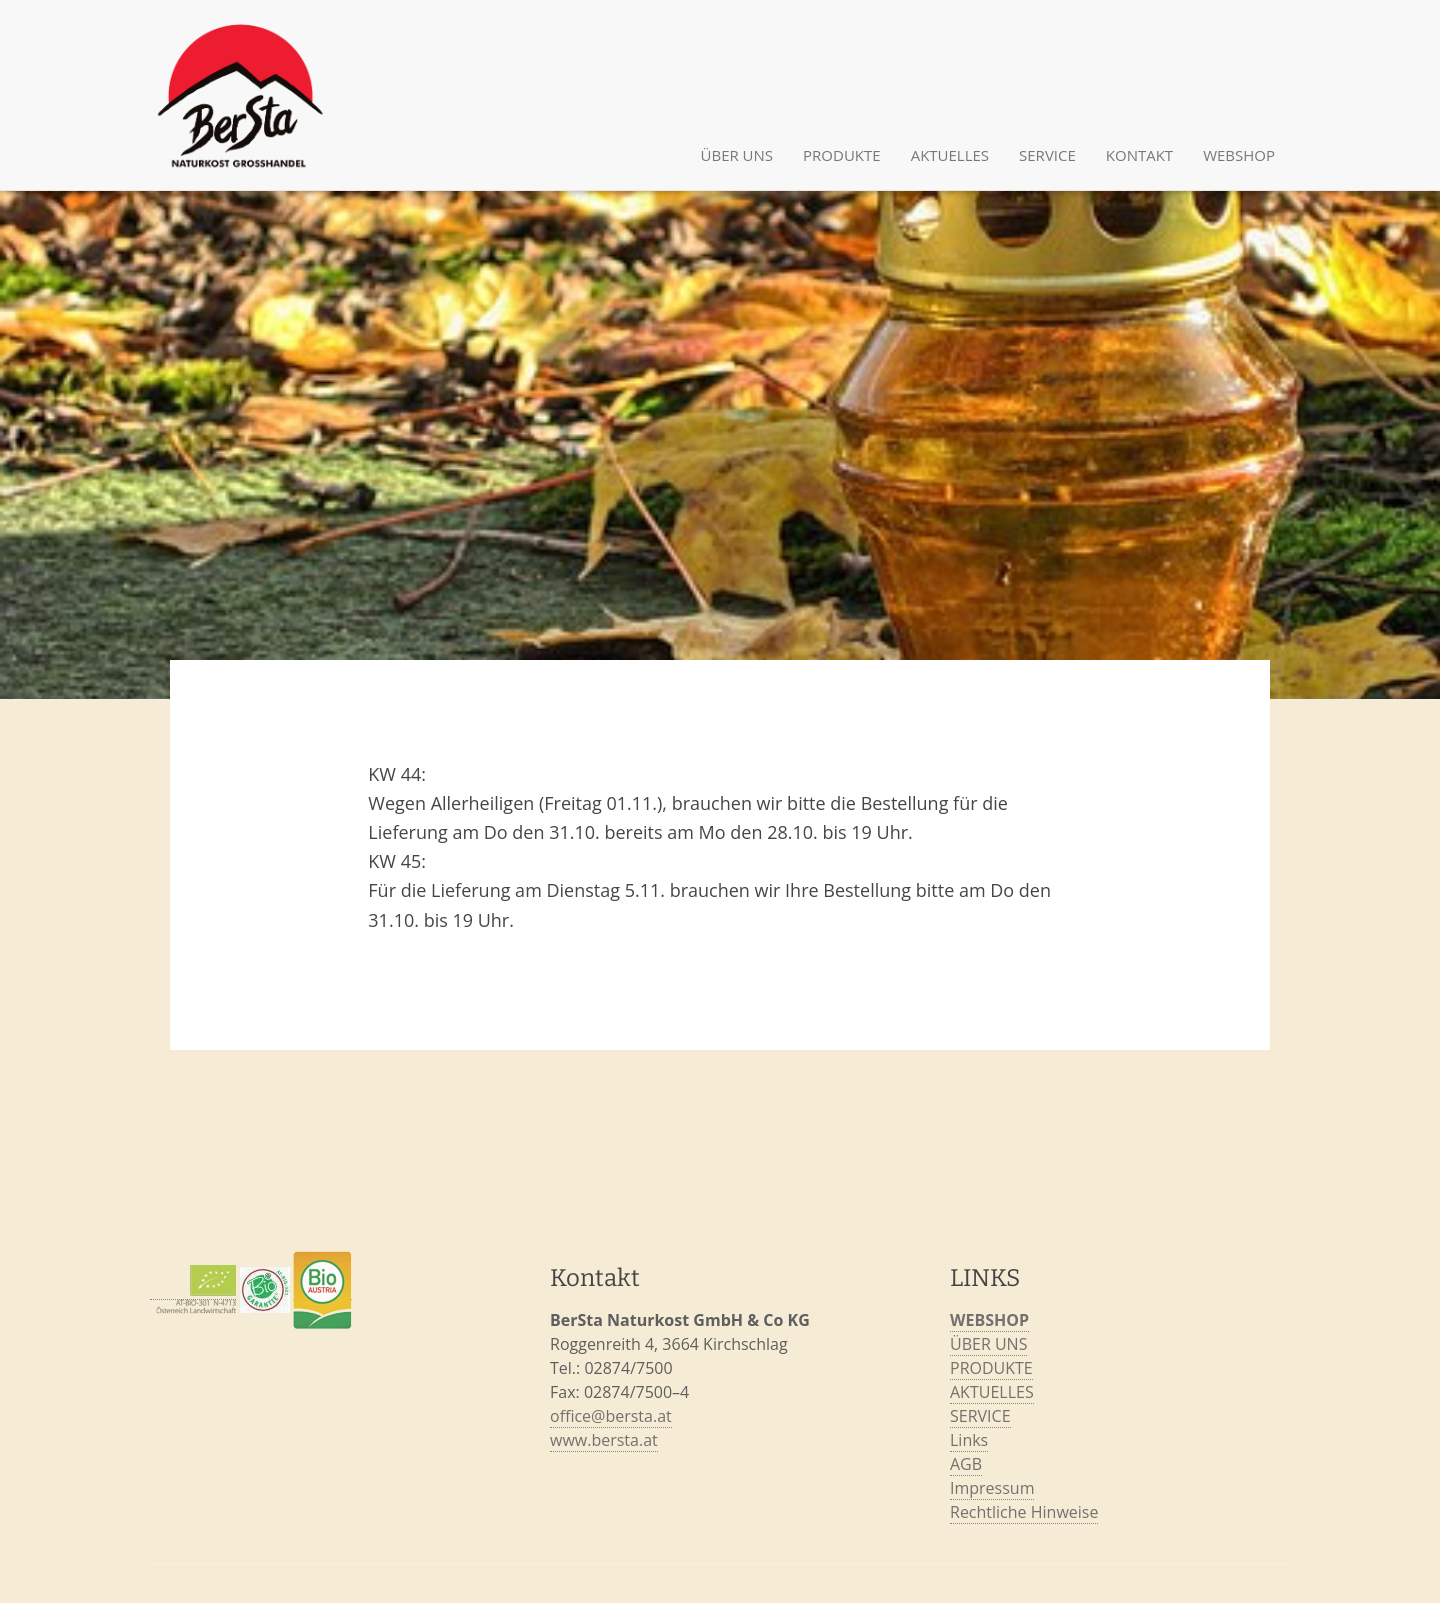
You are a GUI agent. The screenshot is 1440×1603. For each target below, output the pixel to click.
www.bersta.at (604, 1440)
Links (969, 1440)
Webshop (1239, 155)
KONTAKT (1139, 155)
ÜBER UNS (737, 155)
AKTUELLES (950, 155)
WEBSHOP (989, 1320)
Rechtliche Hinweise (1024, 1512)
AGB (966, 1464)
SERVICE (1047, 155)
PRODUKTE (842, 155)
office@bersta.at (611, 1416)
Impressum (992, 1488)
